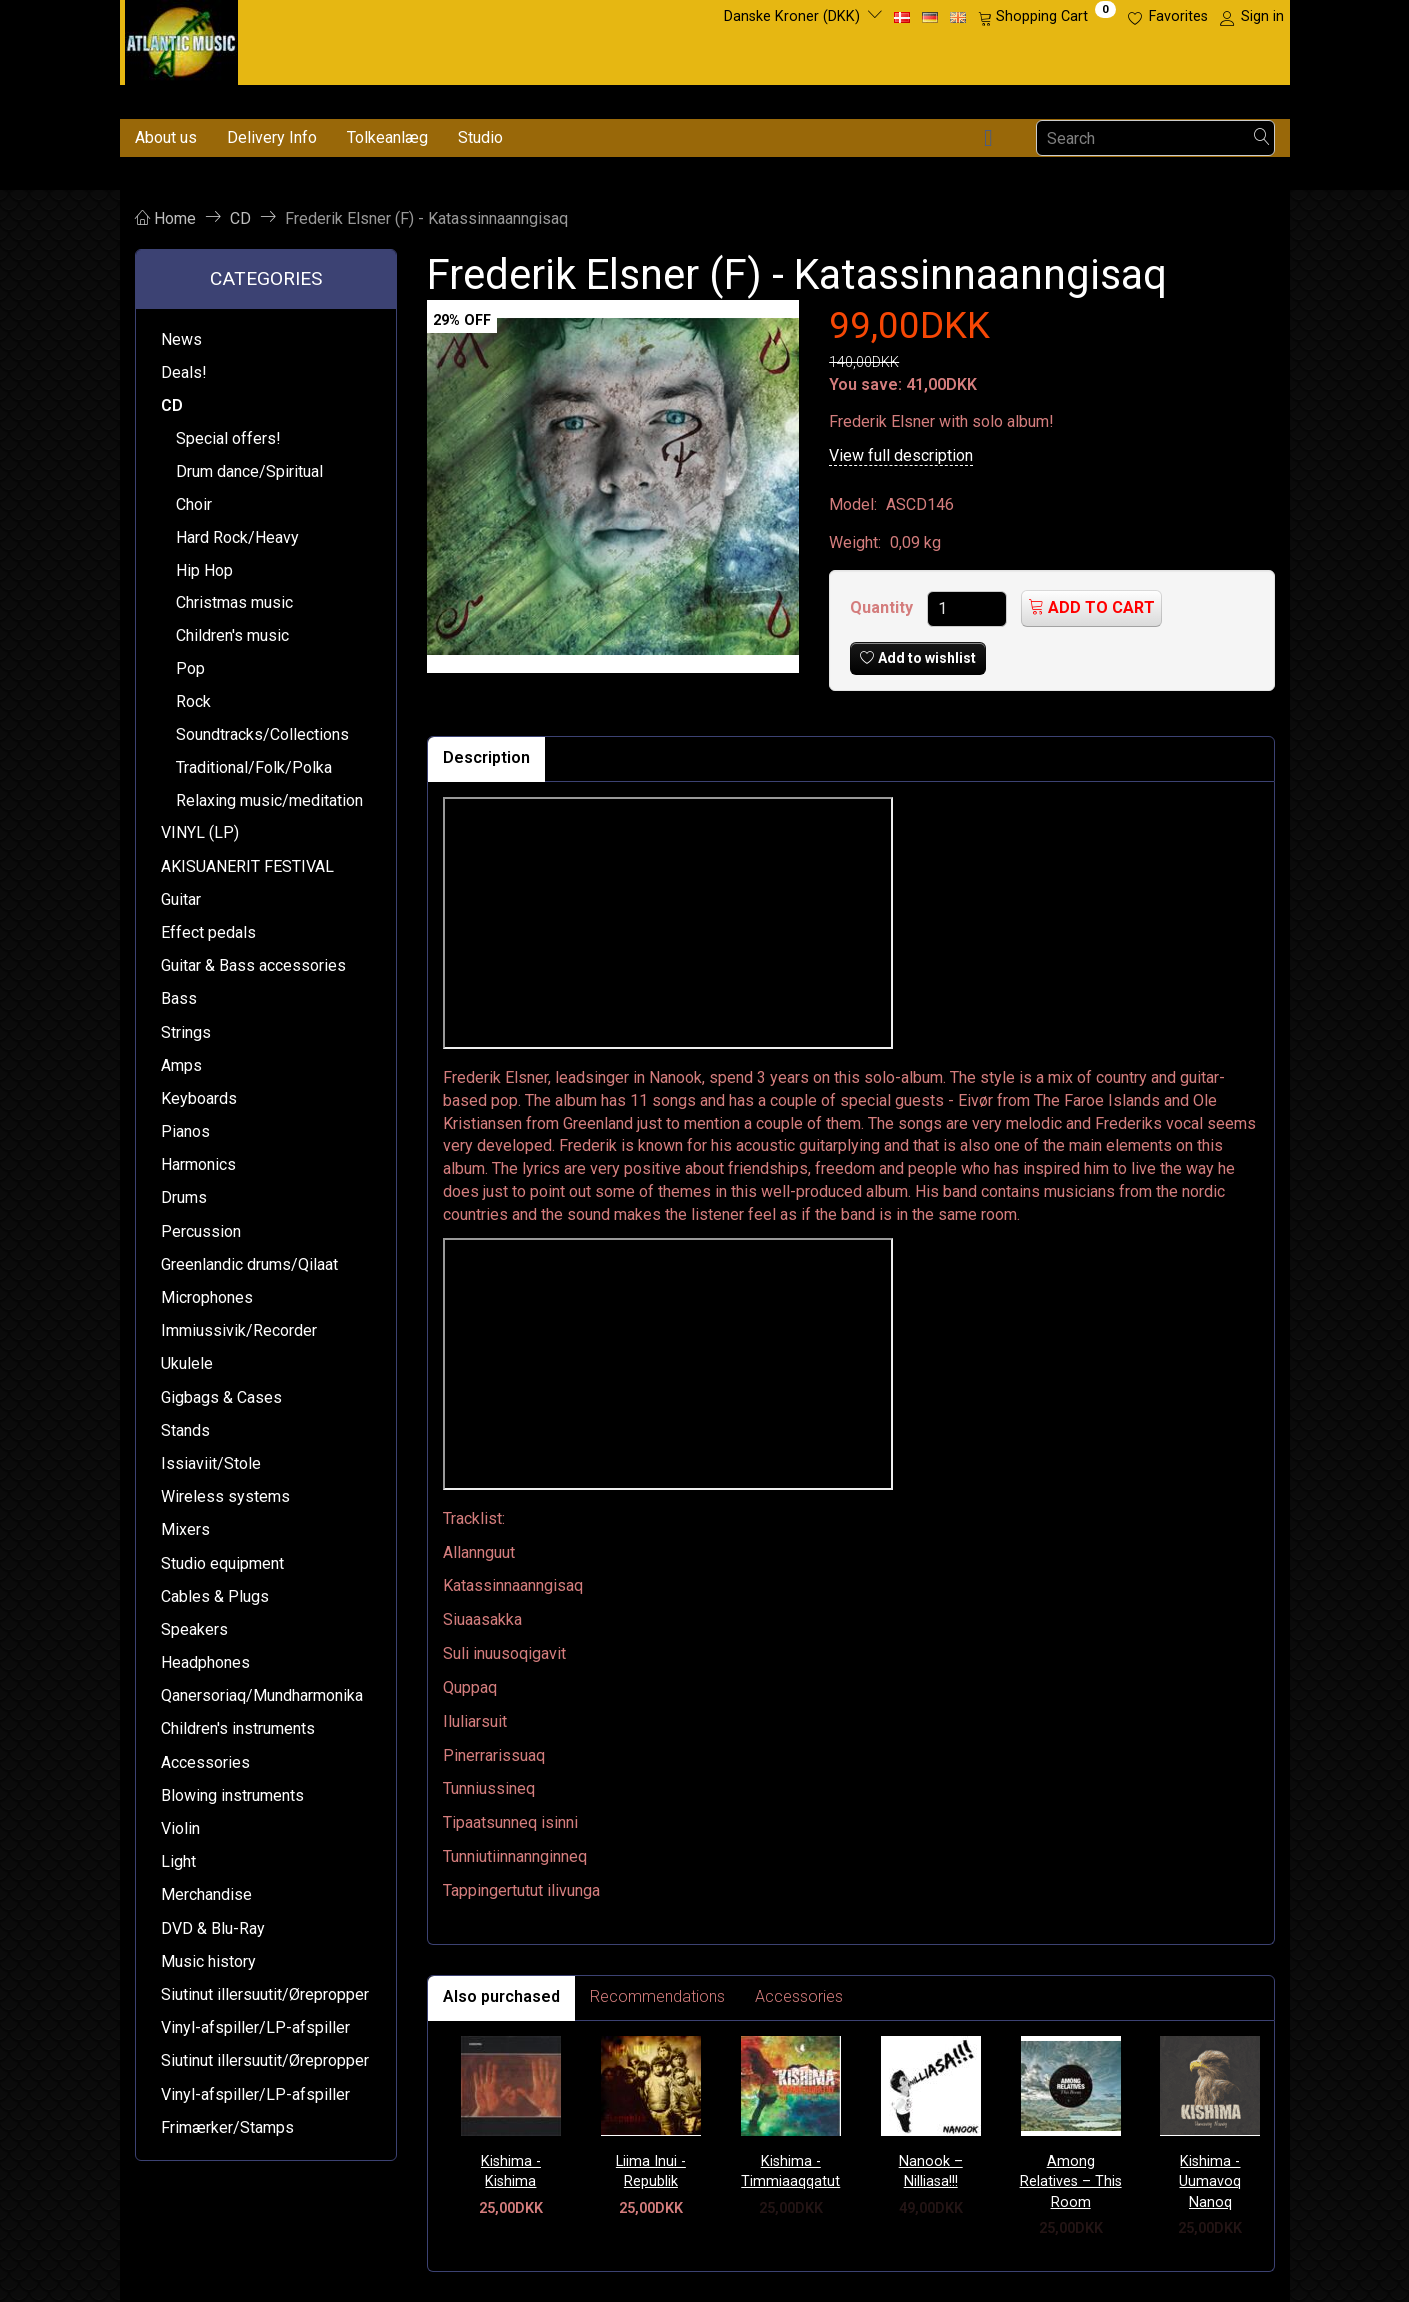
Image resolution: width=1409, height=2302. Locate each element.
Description (486, 757)
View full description (901, 455)
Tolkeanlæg (387, 137)
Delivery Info (272, 137)
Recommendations (657, 1996)
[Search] (1262, 138)
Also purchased (501, 1996)
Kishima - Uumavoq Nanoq (1210, 2182)
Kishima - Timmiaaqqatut (790, 2172)
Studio (480, 137)
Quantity (883, 607)
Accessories (799, 1996)
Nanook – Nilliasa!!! (931, 2172)
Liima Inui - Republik (651, 2172)
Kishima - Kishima (511, 2172)
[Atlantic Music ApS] (181, 38)
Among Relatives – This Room (1071, 2182)
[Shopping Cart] (1047, 17)
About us (166, 137)
